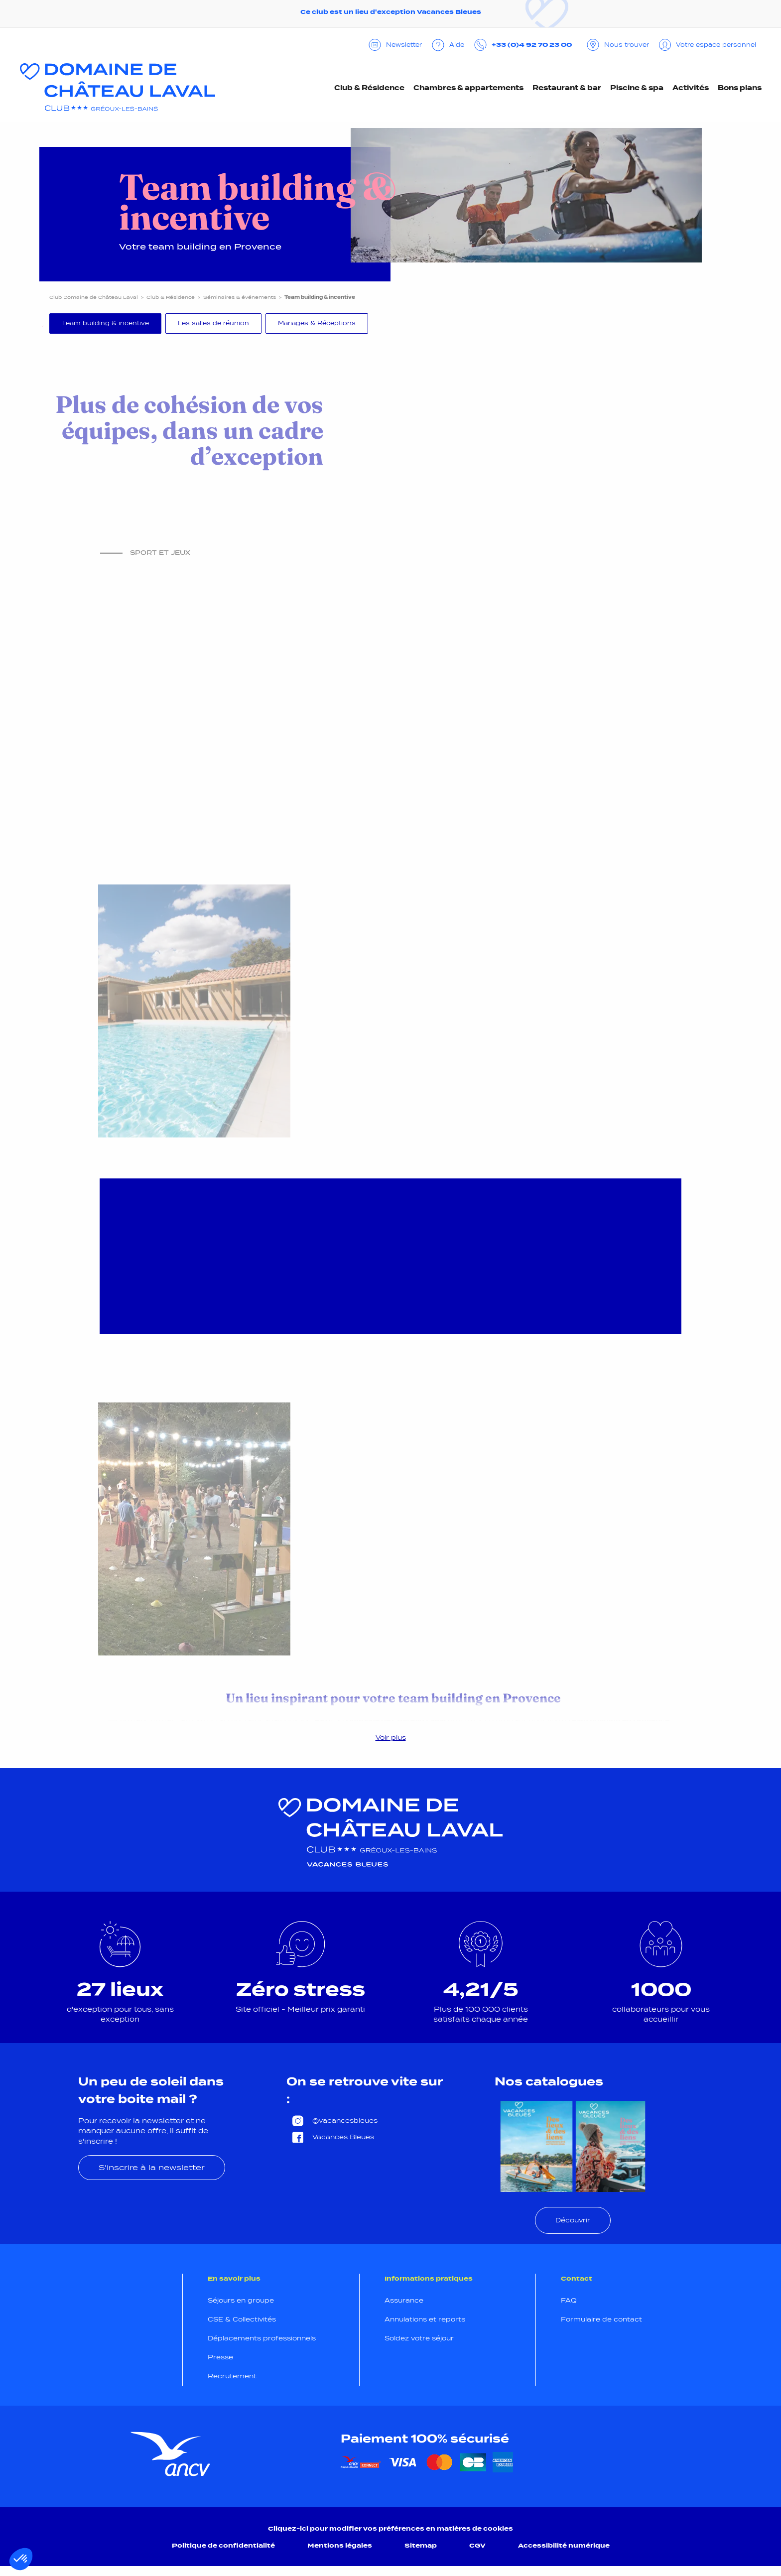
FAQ (569, 2300)
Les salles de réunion (213, 323)
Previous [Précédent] (42, 326)
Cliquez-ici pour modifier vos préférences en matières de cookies (390, 2528)
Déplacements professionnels (262, 2338)
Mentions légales (339, 2545)
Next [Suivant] (737, 326)
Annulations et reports (425, 2319)
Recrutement (232, 2376)
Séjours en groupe (241, 2300)
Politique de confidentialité (223, 2545)
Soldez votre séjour (419, 2338)
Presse (220, 2357)
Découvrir (572, 2220)
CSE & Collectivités (242, 2319)
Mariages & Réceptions (317, 323)
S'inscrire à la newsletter (152, 2167)
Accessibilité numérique (564, 2545)
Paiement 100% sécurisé (425, 2438)
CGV (477, 2545)
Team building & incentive (105, 323)
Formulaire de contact (601, 2319)
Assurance (404, 2300)
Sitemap (420, 2545)
